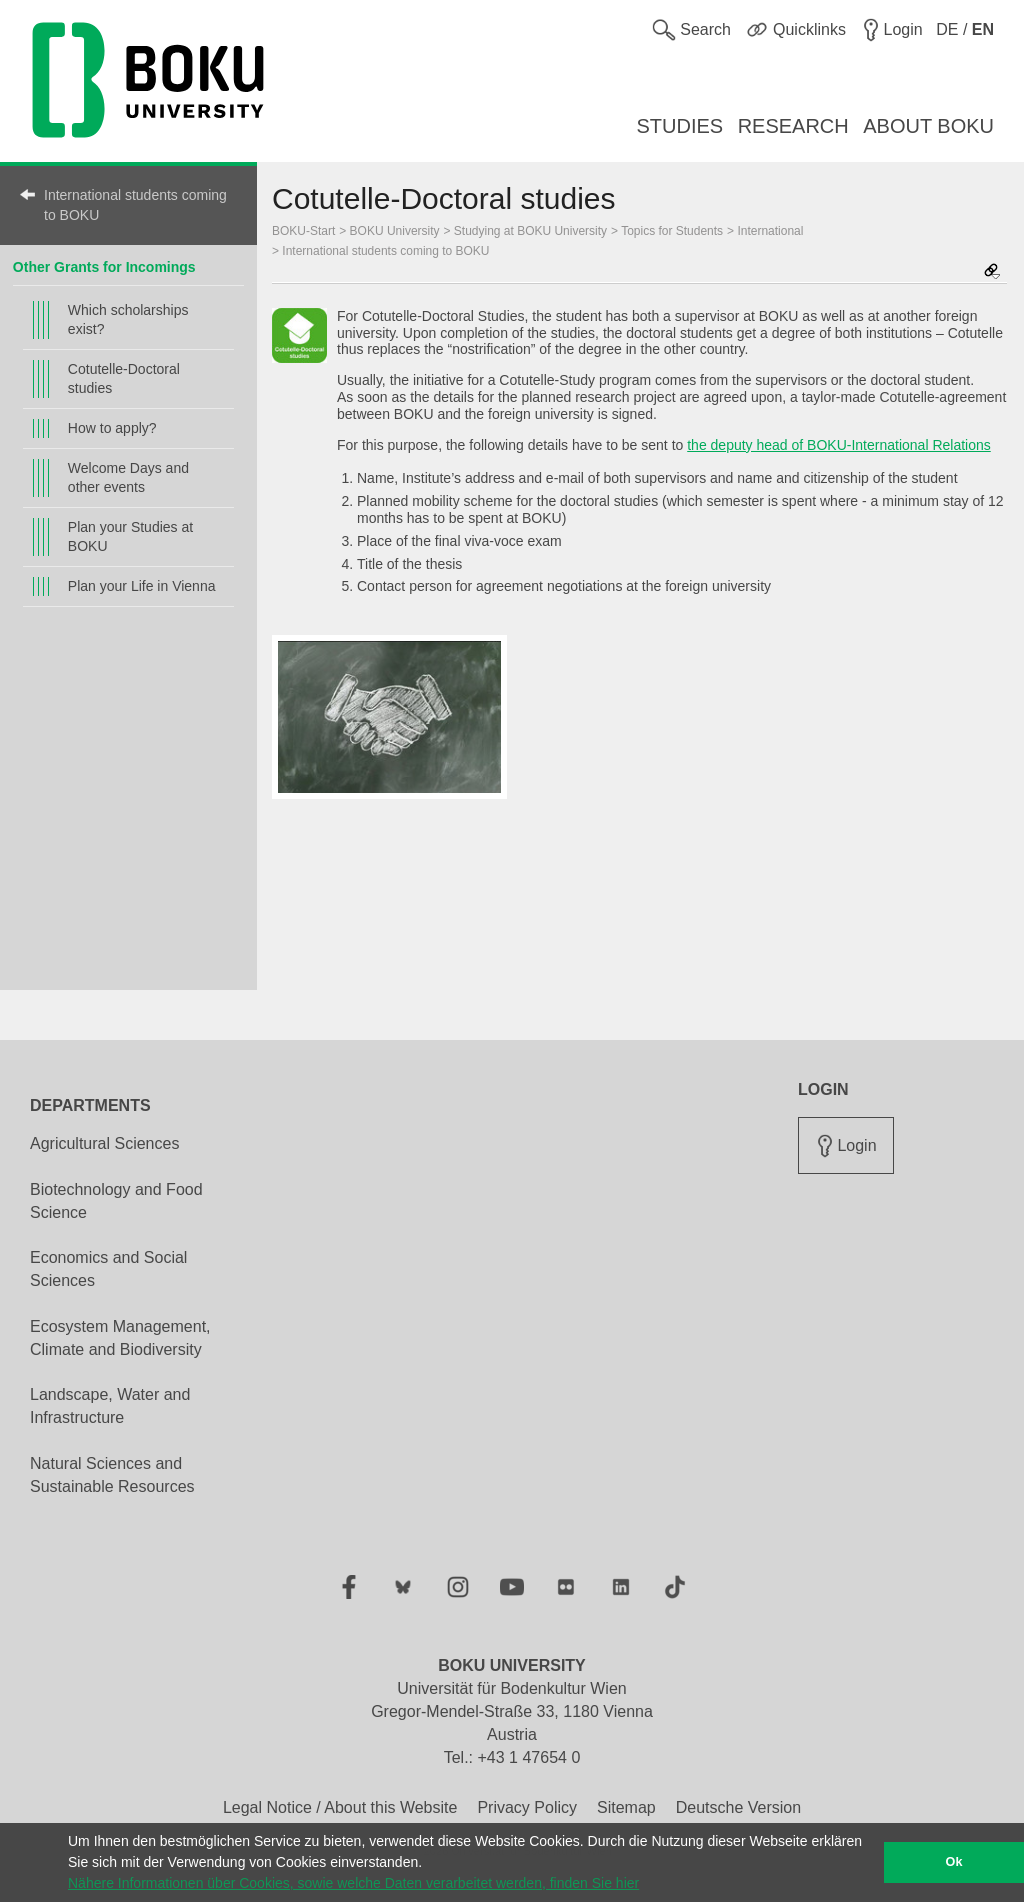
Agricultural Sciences (104, 1143)
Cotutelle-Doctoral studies (124, 378)
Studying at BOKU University (530, 231)
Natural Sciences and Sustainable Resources (112, 1475)
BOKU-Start (303, 231)
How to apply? (112, 428)
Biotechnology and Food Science (116, 1201)
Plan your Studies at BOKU (130, 536)
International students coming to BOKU (135, 205)
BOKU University (395, 231)
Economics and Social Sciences (108, 1269)
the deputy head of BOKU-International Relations (839, 445)
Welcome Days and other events (128, 477)
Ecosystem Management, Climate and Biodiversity (120, 1338)
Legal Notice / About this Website (340, 1807)
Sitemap (626, 1807)
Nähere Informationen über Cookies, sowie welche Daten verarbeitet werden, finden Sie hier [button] (353, 1883)
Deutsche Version (738, 1807)
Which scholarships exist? (128, 319)
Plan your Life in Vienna (142, 586)
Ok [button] (954, 1862)
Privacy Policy (527, 1807)
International (770, 231)
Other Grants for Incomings (104, 267)
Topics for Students (672, 231)
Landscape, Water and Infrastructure (110, 1406)
